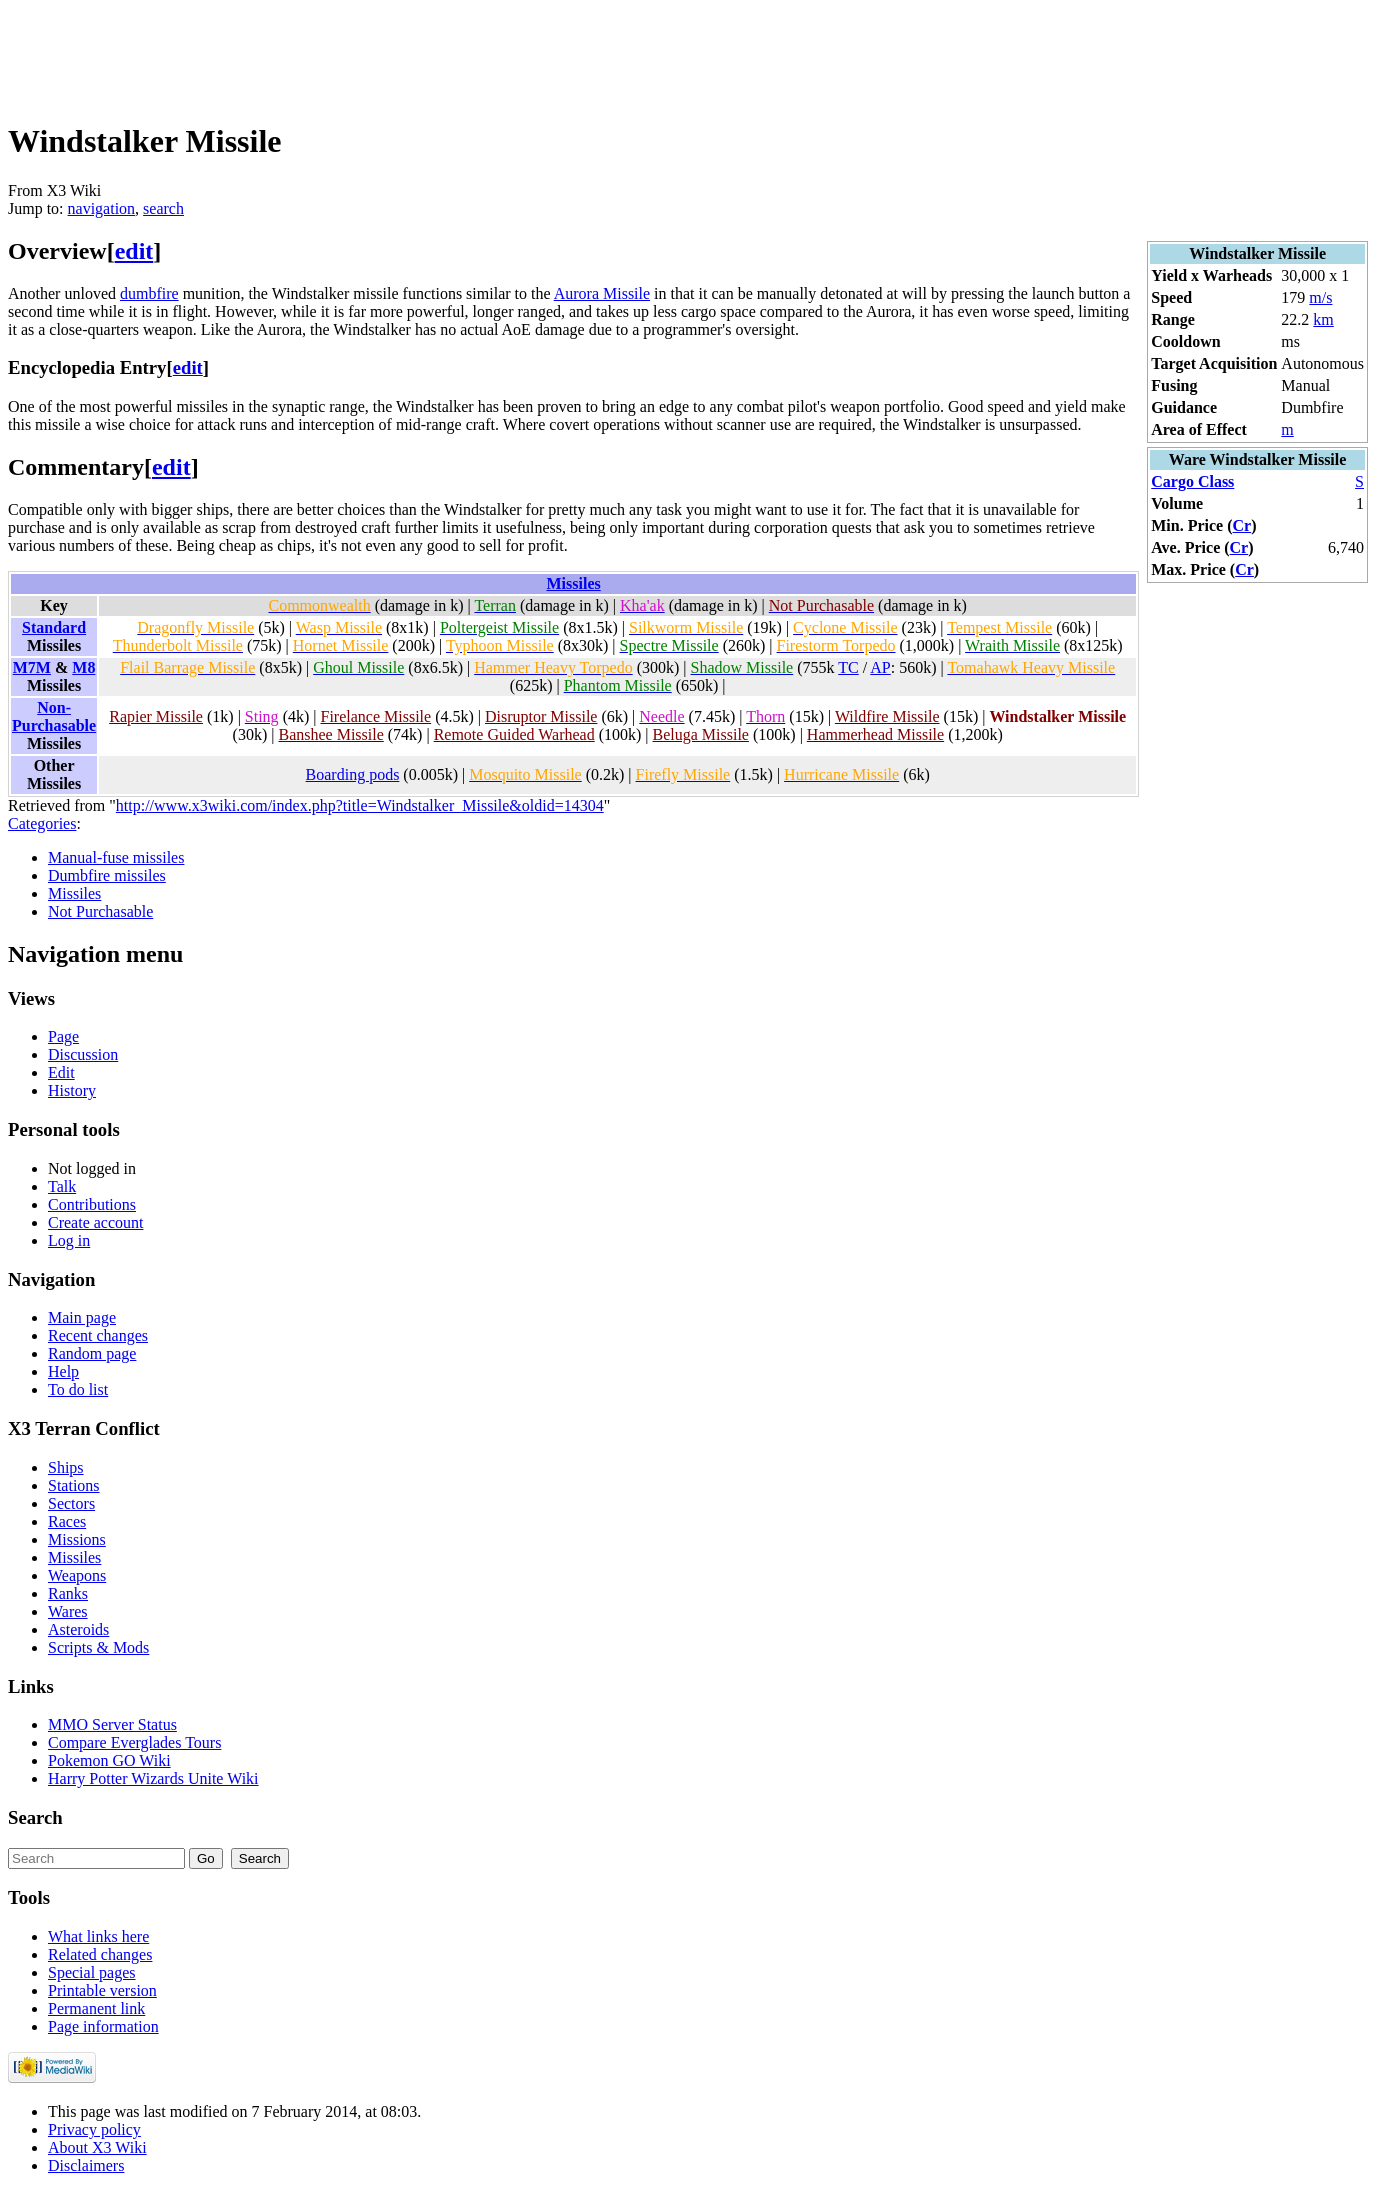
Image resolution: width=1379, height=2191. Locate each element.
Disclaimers (86, 2165)
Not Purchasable (100, 911)
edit (134, 251)
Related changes (100, 1954)
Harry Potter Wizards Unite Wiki (153, 1778)
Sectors (71, 1503)
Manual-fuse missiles (116, 857)
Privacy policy (94, 2129)
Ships (66, 1467)
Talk (62, 1186)
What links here (98, 1936)
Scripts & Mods (98, 1647)
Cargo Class (1192, 481)
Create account (96, 1222)
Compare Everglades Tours (134, 1742)
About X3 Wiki (97, 2147)
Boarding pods (353, 774)
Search (35, 1817)
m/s (1320, 297)
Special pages (92, 1972)
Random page (92, 1353)
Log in (69, 1240)
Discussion (83, 1054)
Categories (42, 823)
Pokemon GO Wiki (109, 1760)
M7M (32, 667)
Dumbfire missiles (107, 875)
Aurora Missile (602, 293)
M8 (83, 667)
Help (63, 1371)
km (1323, 319)
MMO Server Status (112, 1724)
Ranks (68, 1593)
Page (63, 1036)
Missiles (574, 583)
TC (848, 667)
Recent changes (98, 1335)
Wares (68, 1611)
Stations (74, 1485)
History (72, 1090)
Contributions (92, 1204)
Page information (103, 2026)
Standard (54, 627)
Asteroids (78, 1629)
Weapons (77, 1575)
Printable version (102, 1990)
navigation (102, 208)
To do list (78, 1389)
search (163, 208)
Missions (77, 1539)
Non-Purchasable (54, 716)
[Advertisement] (372, 53)
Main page (82, 1317)
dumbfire (149, 293)
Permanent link (96, 2008)
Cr (1242, 525)
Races (67, 1521)
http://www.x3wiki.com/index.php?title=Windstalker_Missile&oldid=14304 (360, 805)
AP (880, 667)
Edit (61, 1072)
